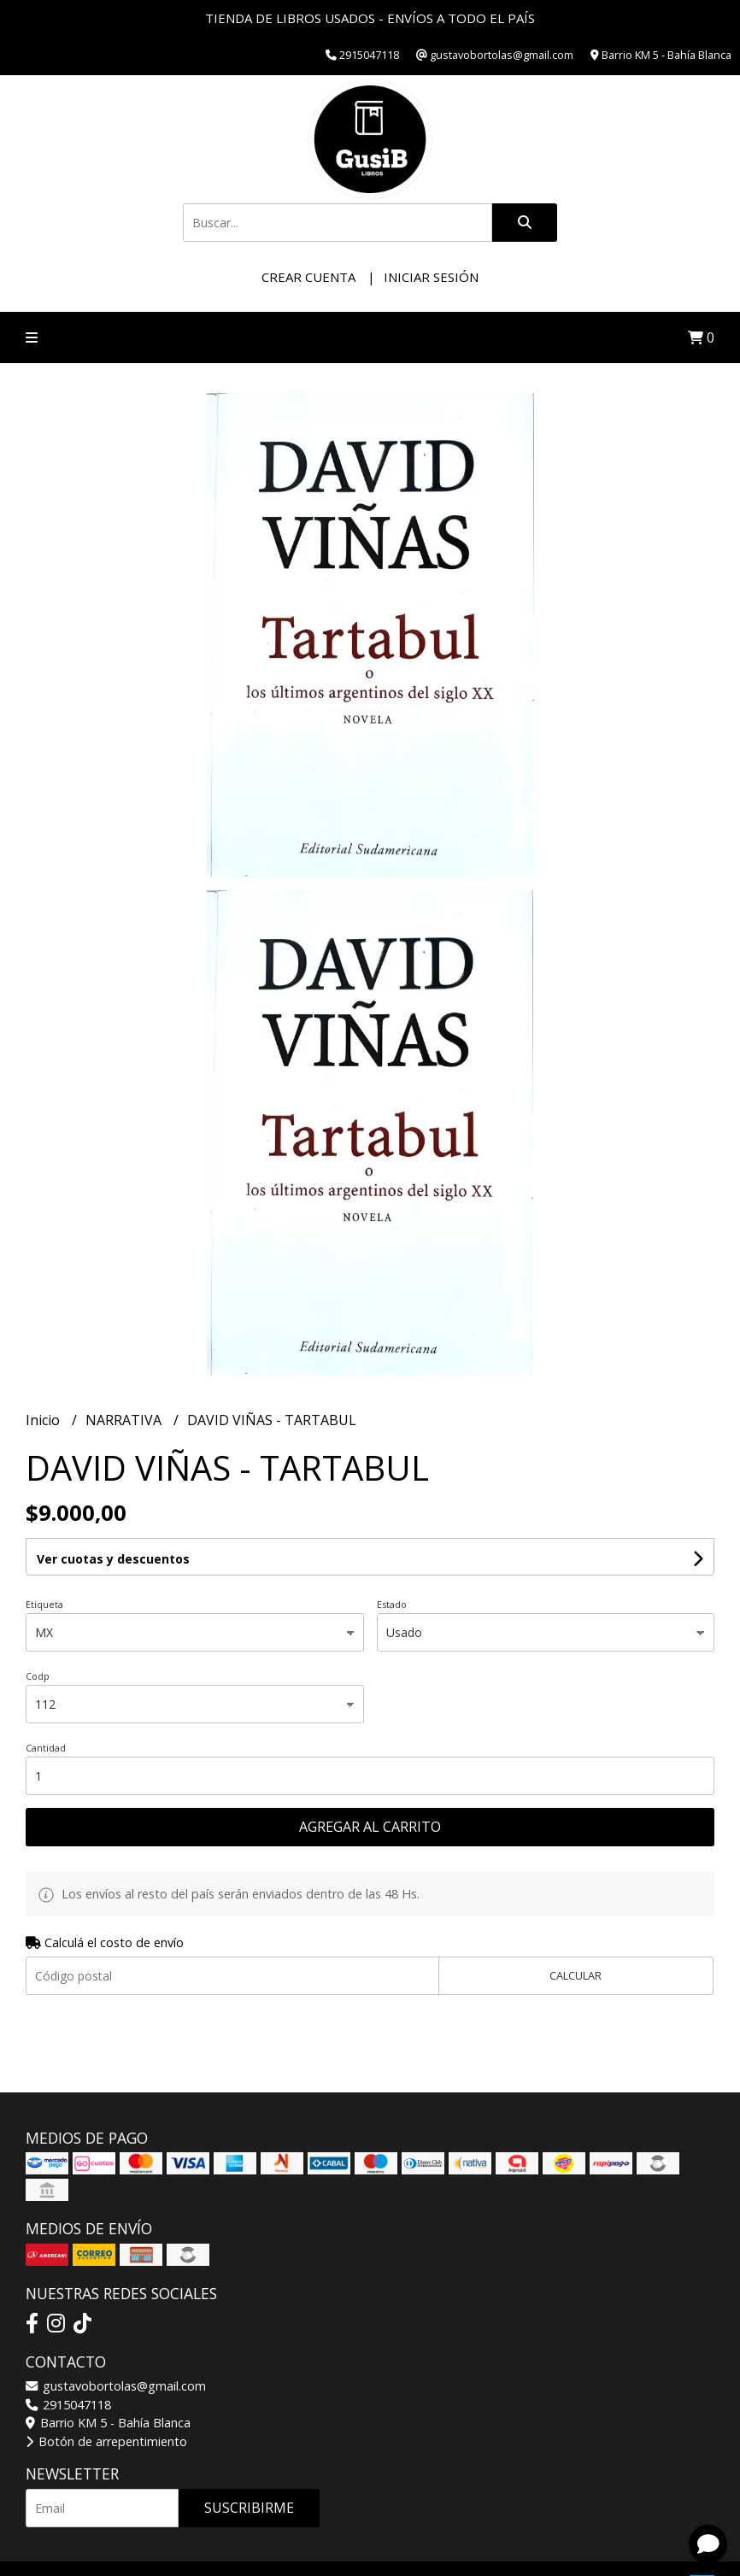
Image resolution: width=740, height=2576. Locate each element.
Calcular (575, 1975)
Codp (38, 1675)
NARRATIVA (125, 1420)
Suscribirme (249, 2507)
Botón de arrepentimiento (106, 2441)
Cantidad (46, 1747)
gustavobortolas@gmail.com (116, 2386)
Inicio (44, 1420)
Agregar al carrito (370, 1826)
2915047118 (68, 2405)
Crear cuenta (308, 276)
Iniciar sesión (431, 276)
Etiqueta (44, 1604)
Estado (392, 1604)
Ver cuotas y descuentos (113, 1559)
